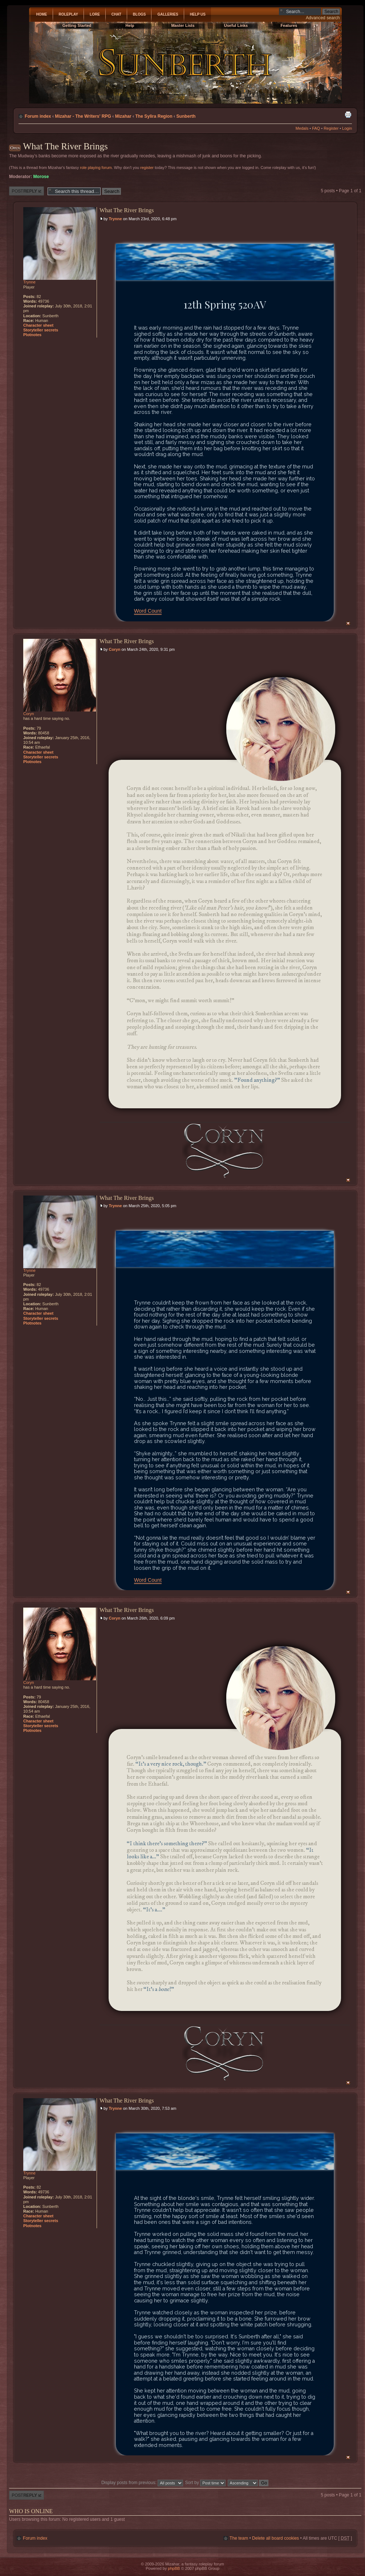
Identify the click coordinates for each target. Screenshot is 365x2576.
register (147, 167)
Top (348, 623)
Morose (41, 176)
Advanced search (323, 17)
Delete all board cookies (275, 2538)
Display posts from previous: (142, 2482)
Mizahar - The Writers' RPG (83, 116)
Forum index (38, 116)
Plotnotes (32, 334)
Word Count (148, 611)
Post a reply (26, 190)
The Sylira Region (153, 116)
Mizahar (123, 116)
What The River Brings (65, 146)
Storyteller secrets (40, 330)
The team (239, 2538)
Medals (302, 128)
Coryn (115, 649)
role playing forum (95, 167)
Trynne (115, 219)
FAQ (316, 128)
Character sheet (38, 325)
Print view (348, 114)
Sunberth (185, 116)
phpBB (174, 2568)
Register (331, 128)
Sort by (205, 2482)
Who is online (31, 2511)
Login (347, 128)
